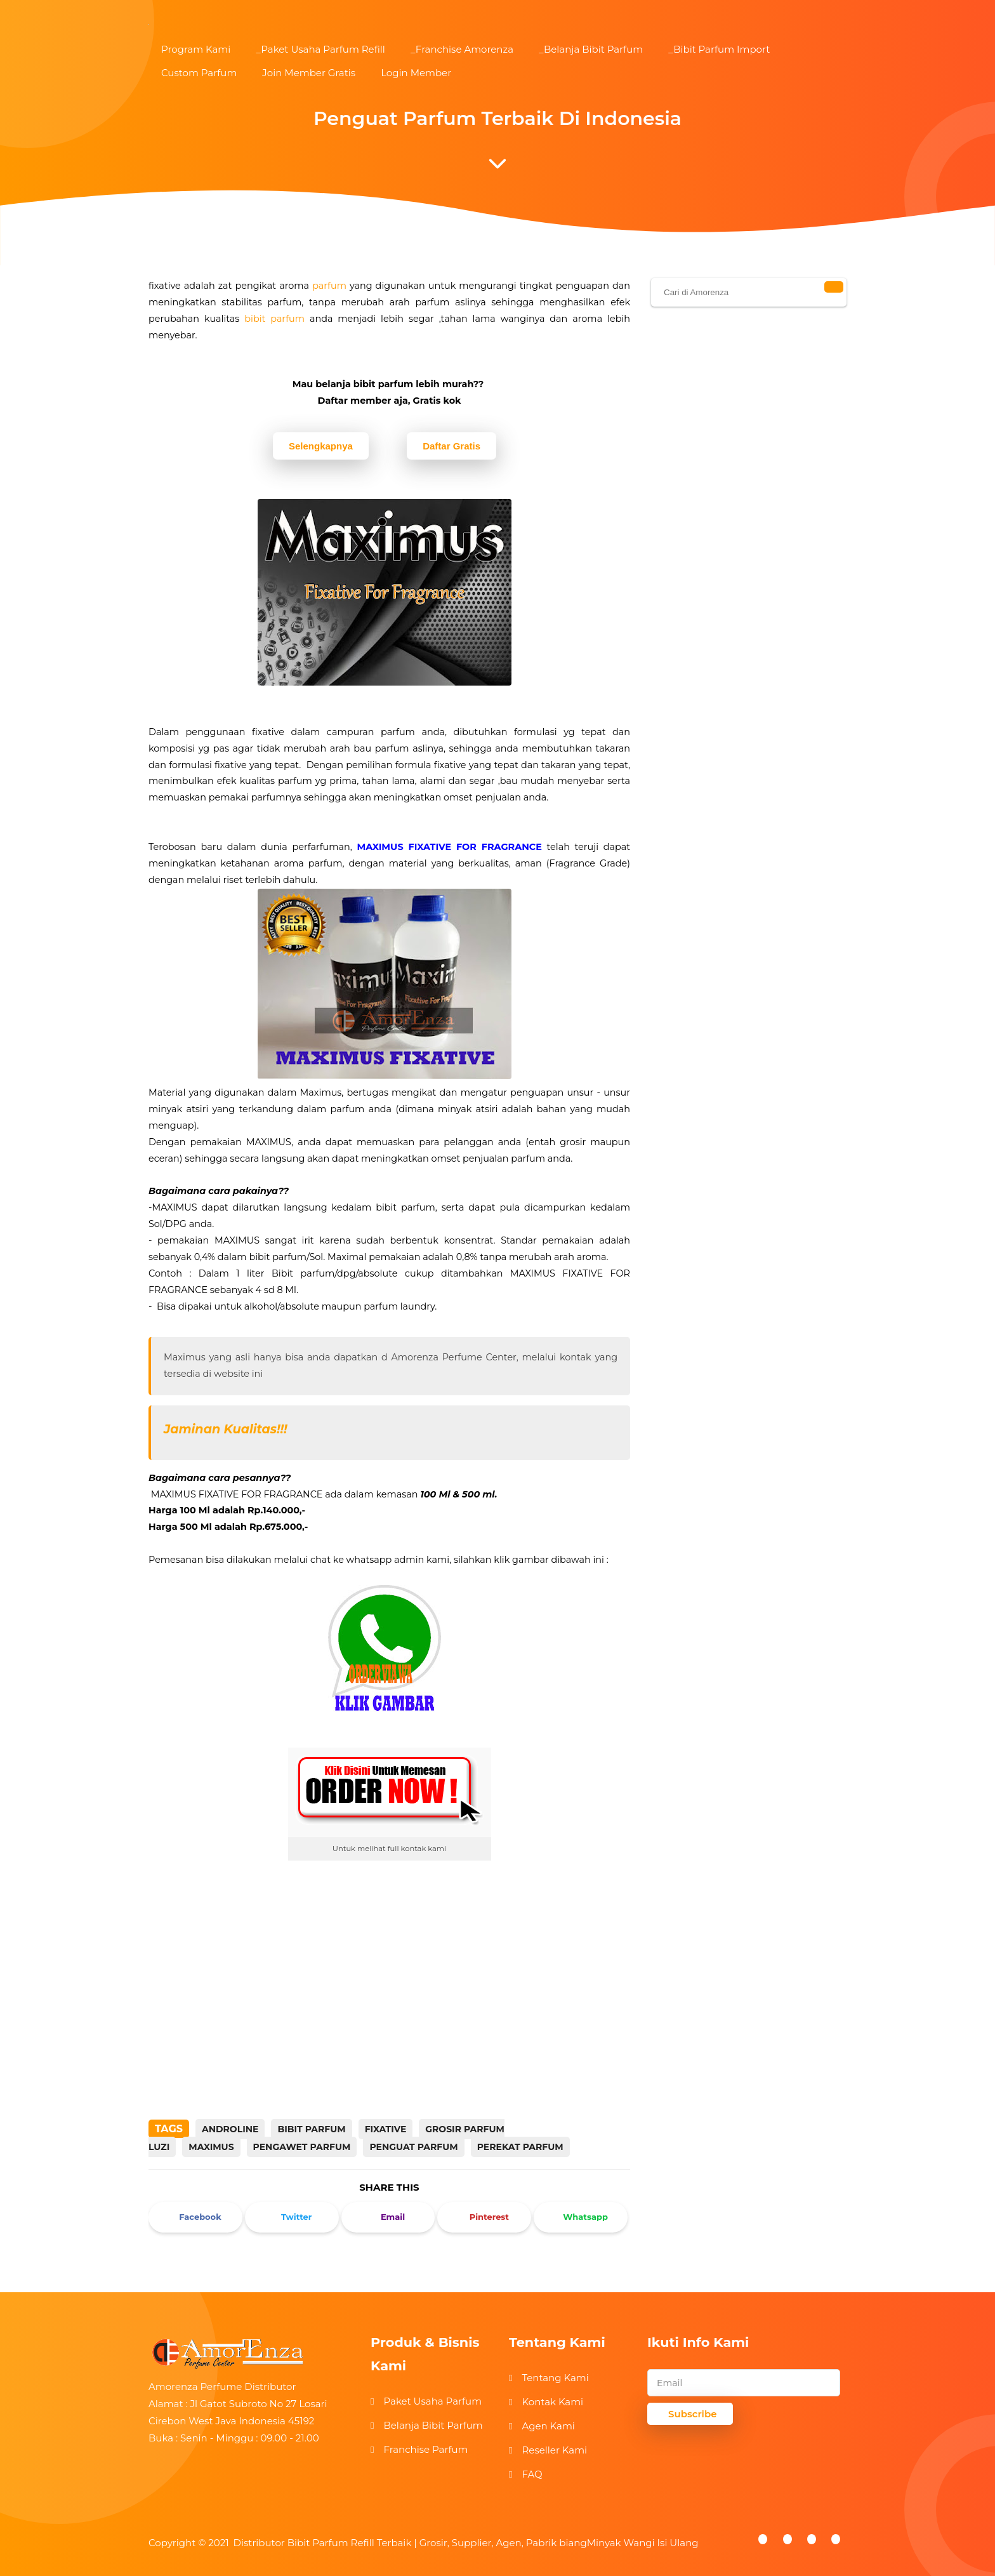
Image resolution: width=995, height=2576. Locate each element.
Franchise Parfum (425, 2449)
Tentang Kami (555, 2378)
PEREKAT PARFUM (520, 2147)
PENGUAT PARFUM (413, 2147)
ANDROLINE (230, 2129)
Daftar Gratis (451, 446)
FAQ (532, 2474)
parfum (329, 285)
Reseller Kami (554, 2450)
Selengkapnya (321, 446)
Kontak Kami (552, 2402)
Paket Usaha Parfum (432, 2401)
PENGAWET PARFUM (302, 2147)
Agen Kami (548, 2426)
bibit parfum (274, 318)
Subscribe (692, 2414)
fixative (386, 2129)
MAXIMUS (211, 2147)
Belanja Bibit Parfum (432, 2425)
